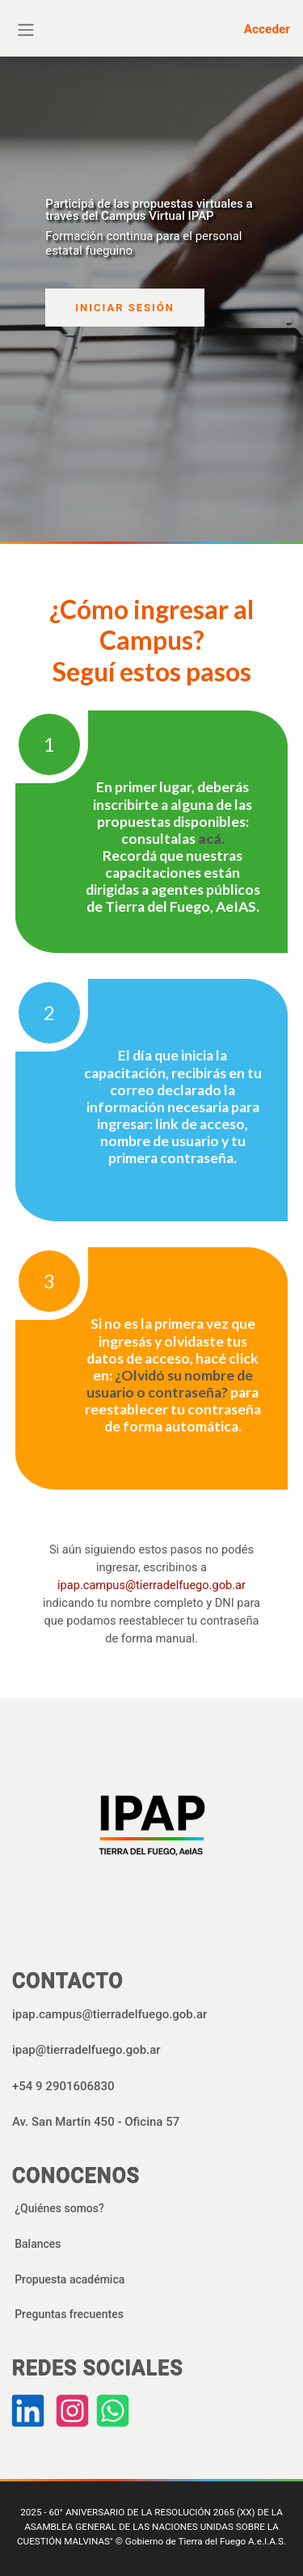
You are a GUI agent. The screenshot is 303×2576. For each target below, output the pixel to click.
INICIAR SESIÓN (125, 307)
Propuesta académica (69, 2279)
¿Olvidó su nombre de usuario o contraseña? (169, 1384)
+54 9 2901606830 (63, 2086)
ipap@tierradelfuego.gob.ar (86, 2050)
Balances (38, 2243)
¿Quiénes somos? (59, 2208)
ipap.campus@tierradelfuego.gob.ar (151, 1585)
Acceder (267, 29)
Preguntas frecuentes (69, 2314)
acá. (211, 838)
